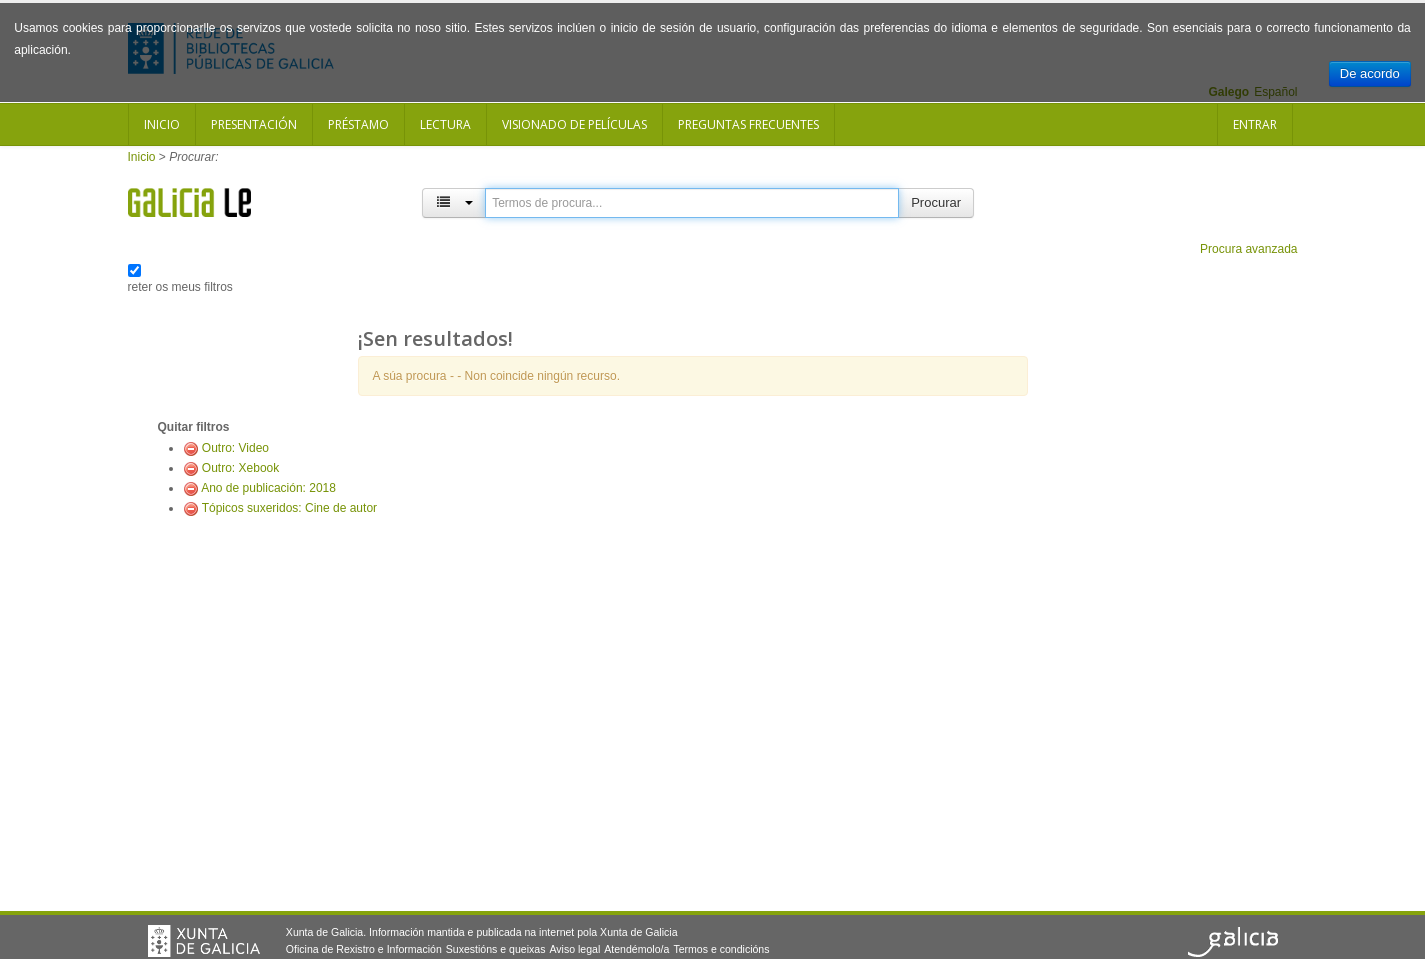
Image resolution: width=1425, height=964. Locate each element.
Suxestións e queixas (496, 949)
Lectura (445, 124)
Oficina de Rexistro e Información (364, 949)
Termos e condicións (721, 949)
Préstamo (358, 124)
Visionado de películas (574, 124)
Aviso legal (574, 949)
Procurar (936, 202)
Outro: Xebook (240, 468)
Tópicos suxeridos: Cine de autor (289, 508)
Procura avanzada (1248, 249)
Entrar (1255, 124)
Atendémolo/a (636, 949)
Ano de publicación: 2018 (268, 488)
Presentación (254, 124)
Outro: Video (235, 448)
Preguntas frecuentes (748, 124)
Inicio (162, 124)
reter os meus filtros (180, 287)
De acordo (1370, 73)
